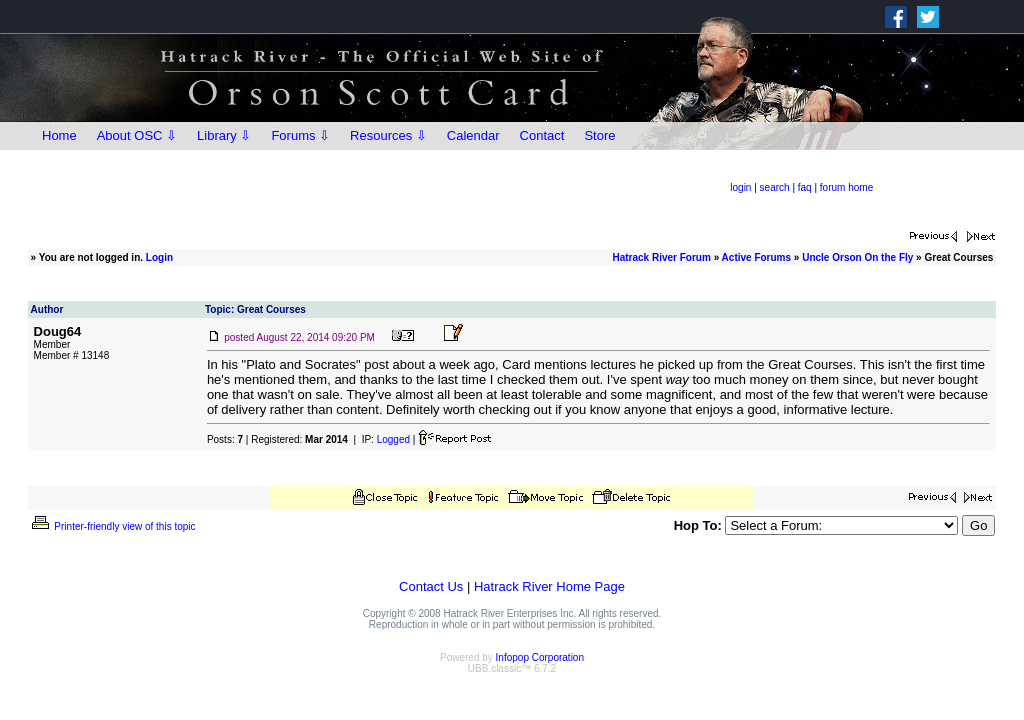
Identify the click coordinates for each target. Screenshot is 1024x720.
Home (59, 135)
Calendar (473, 135)
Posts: (225, 439)
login (740, 187)
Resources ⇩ (388, 135)
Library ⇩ (224, 135)
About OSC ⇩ (137, 135)
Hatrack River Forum (661, 257)
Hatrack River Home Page (549, 586)
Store (599, 135)
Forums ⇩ (300, 135)
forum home (846, 187)
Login (159, 257)
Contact (542, 135)
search (775, 187)
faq (805, 187)
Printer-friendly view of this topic (112, 526)
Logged (393, 439)
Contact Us (431, 586)
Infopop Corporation (540, 657)
